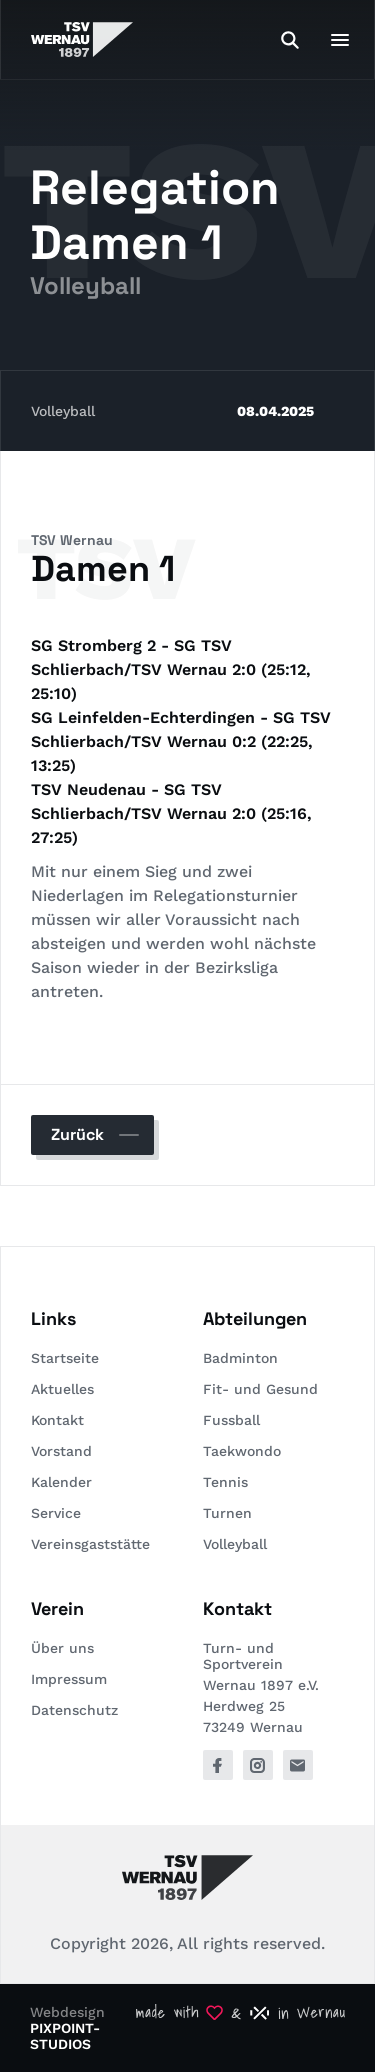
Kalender (61, 1482)
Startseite (65, 1358)
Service (56, 1513)
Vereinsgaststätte (90, 1544)
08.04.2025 (275, 411)
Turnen (227, 1513)
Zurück (77, 1134)
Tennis (225, 1482)
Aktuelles (62, 1389)
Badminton (240, 1358)
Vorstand (61, 1451)
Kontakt (57, 1420)
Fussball (231, 1420)
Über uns (62, 1648)
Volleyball (63, 411)
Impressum (69, 1679)
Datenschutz (74, 1710)
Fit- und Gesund (260, 1389)
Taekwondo (242, 1451)
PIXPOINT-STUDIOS (65, 2036)
